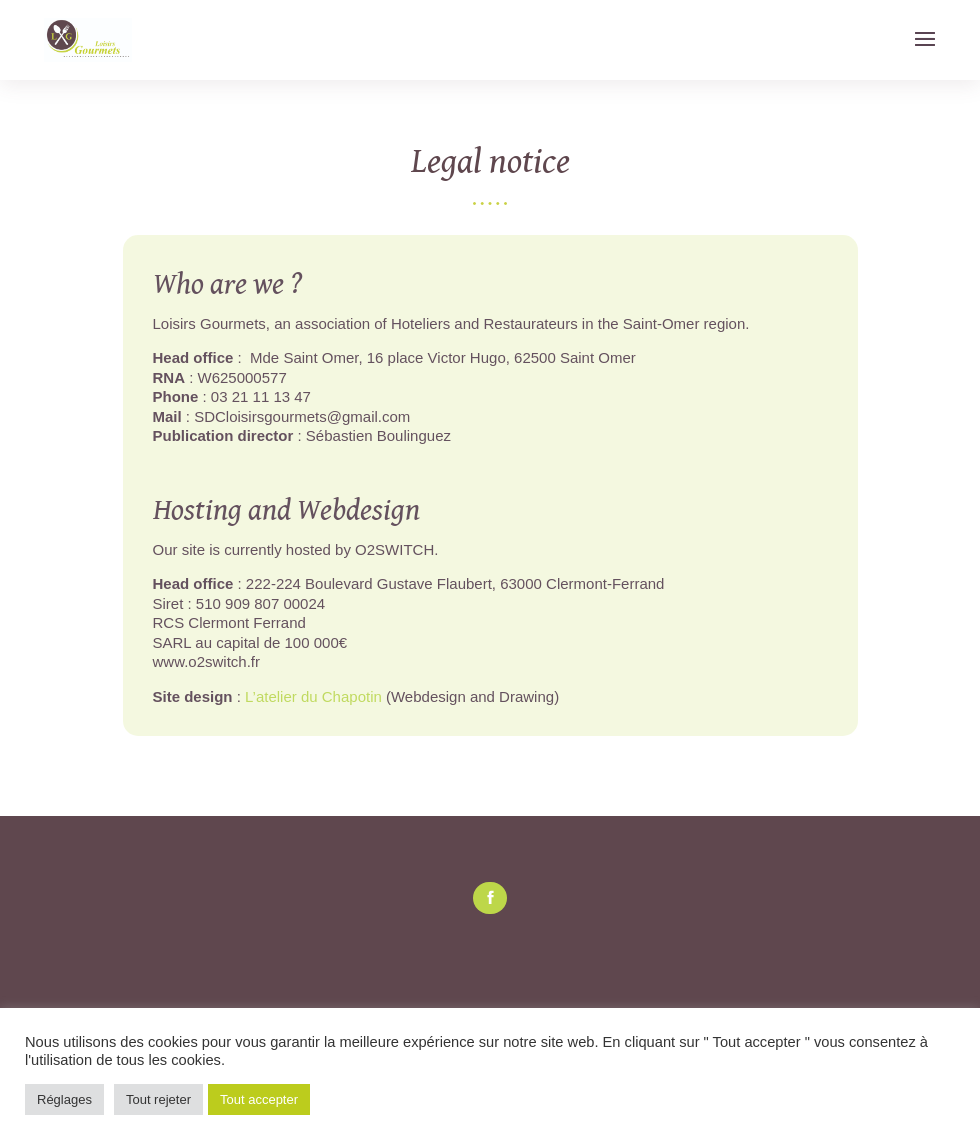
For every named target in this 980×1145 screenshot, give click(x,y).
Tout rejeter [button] (158, 1099)
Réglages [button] (64, 1099)
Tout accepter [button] (259, 1099)
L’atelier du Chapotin (313, 696)
